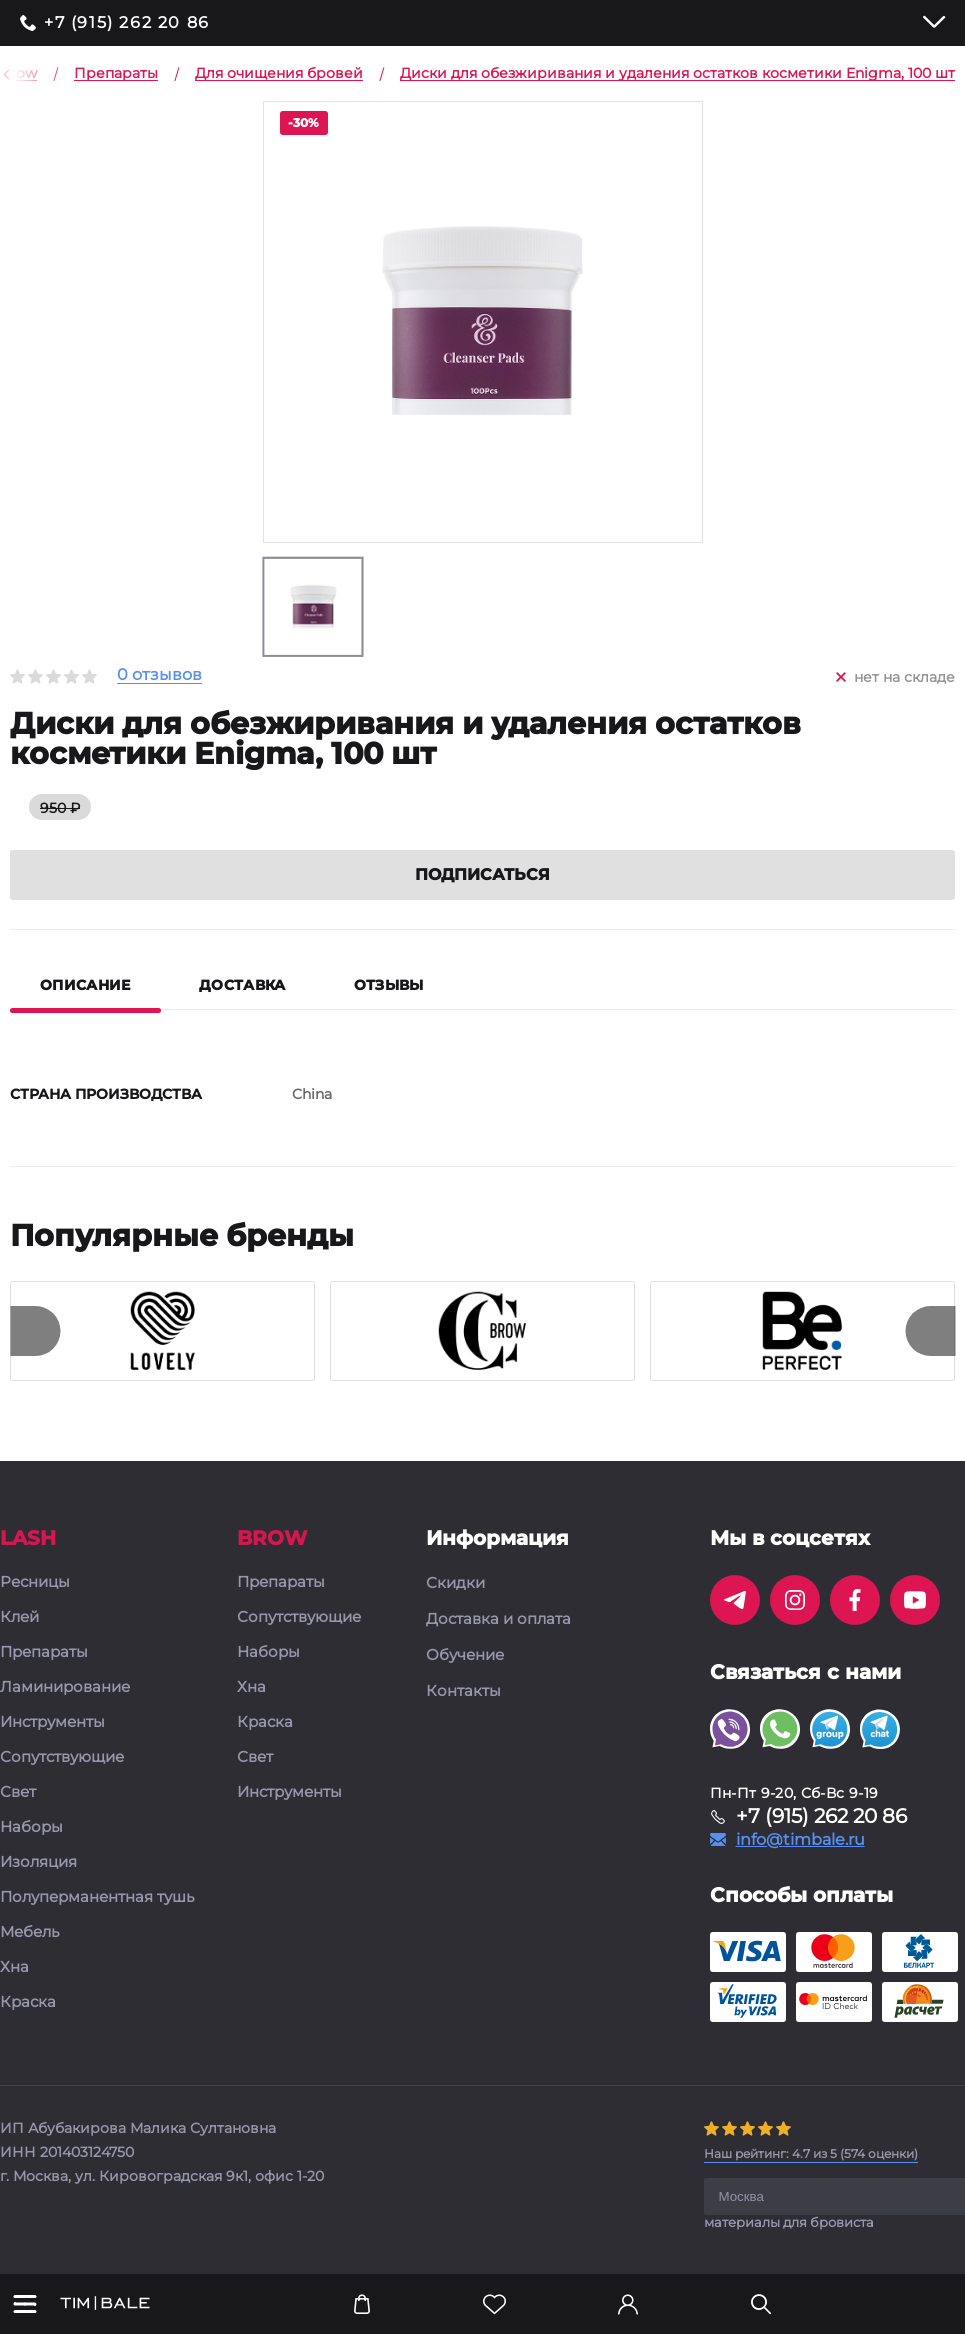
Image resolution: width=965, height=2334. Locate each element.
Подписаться (482, 875)
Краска (28, 2003)
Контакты (463, 1692)
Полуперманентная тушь (97, 1898)
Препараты (44, 1653)
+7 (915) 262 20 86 (127, 23)
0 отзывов (159, 675)
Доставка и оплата (498, 1620)
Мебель (29, 1933)
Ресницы (35, 1583)
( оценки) (811, 2154)
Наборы (31, 1828)
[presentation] (35, 1332)
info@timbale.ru (800, 1841)
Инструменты (52, 1723)
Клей (19, 1618)
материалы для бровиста (789, 2223)
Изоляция (38, 1863)
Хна (14, 1968)
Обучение (465, 1656)
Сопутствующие (62, 1758)
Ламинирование (65, 1688)
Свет (18, 1793)
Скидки (455, 1584)
